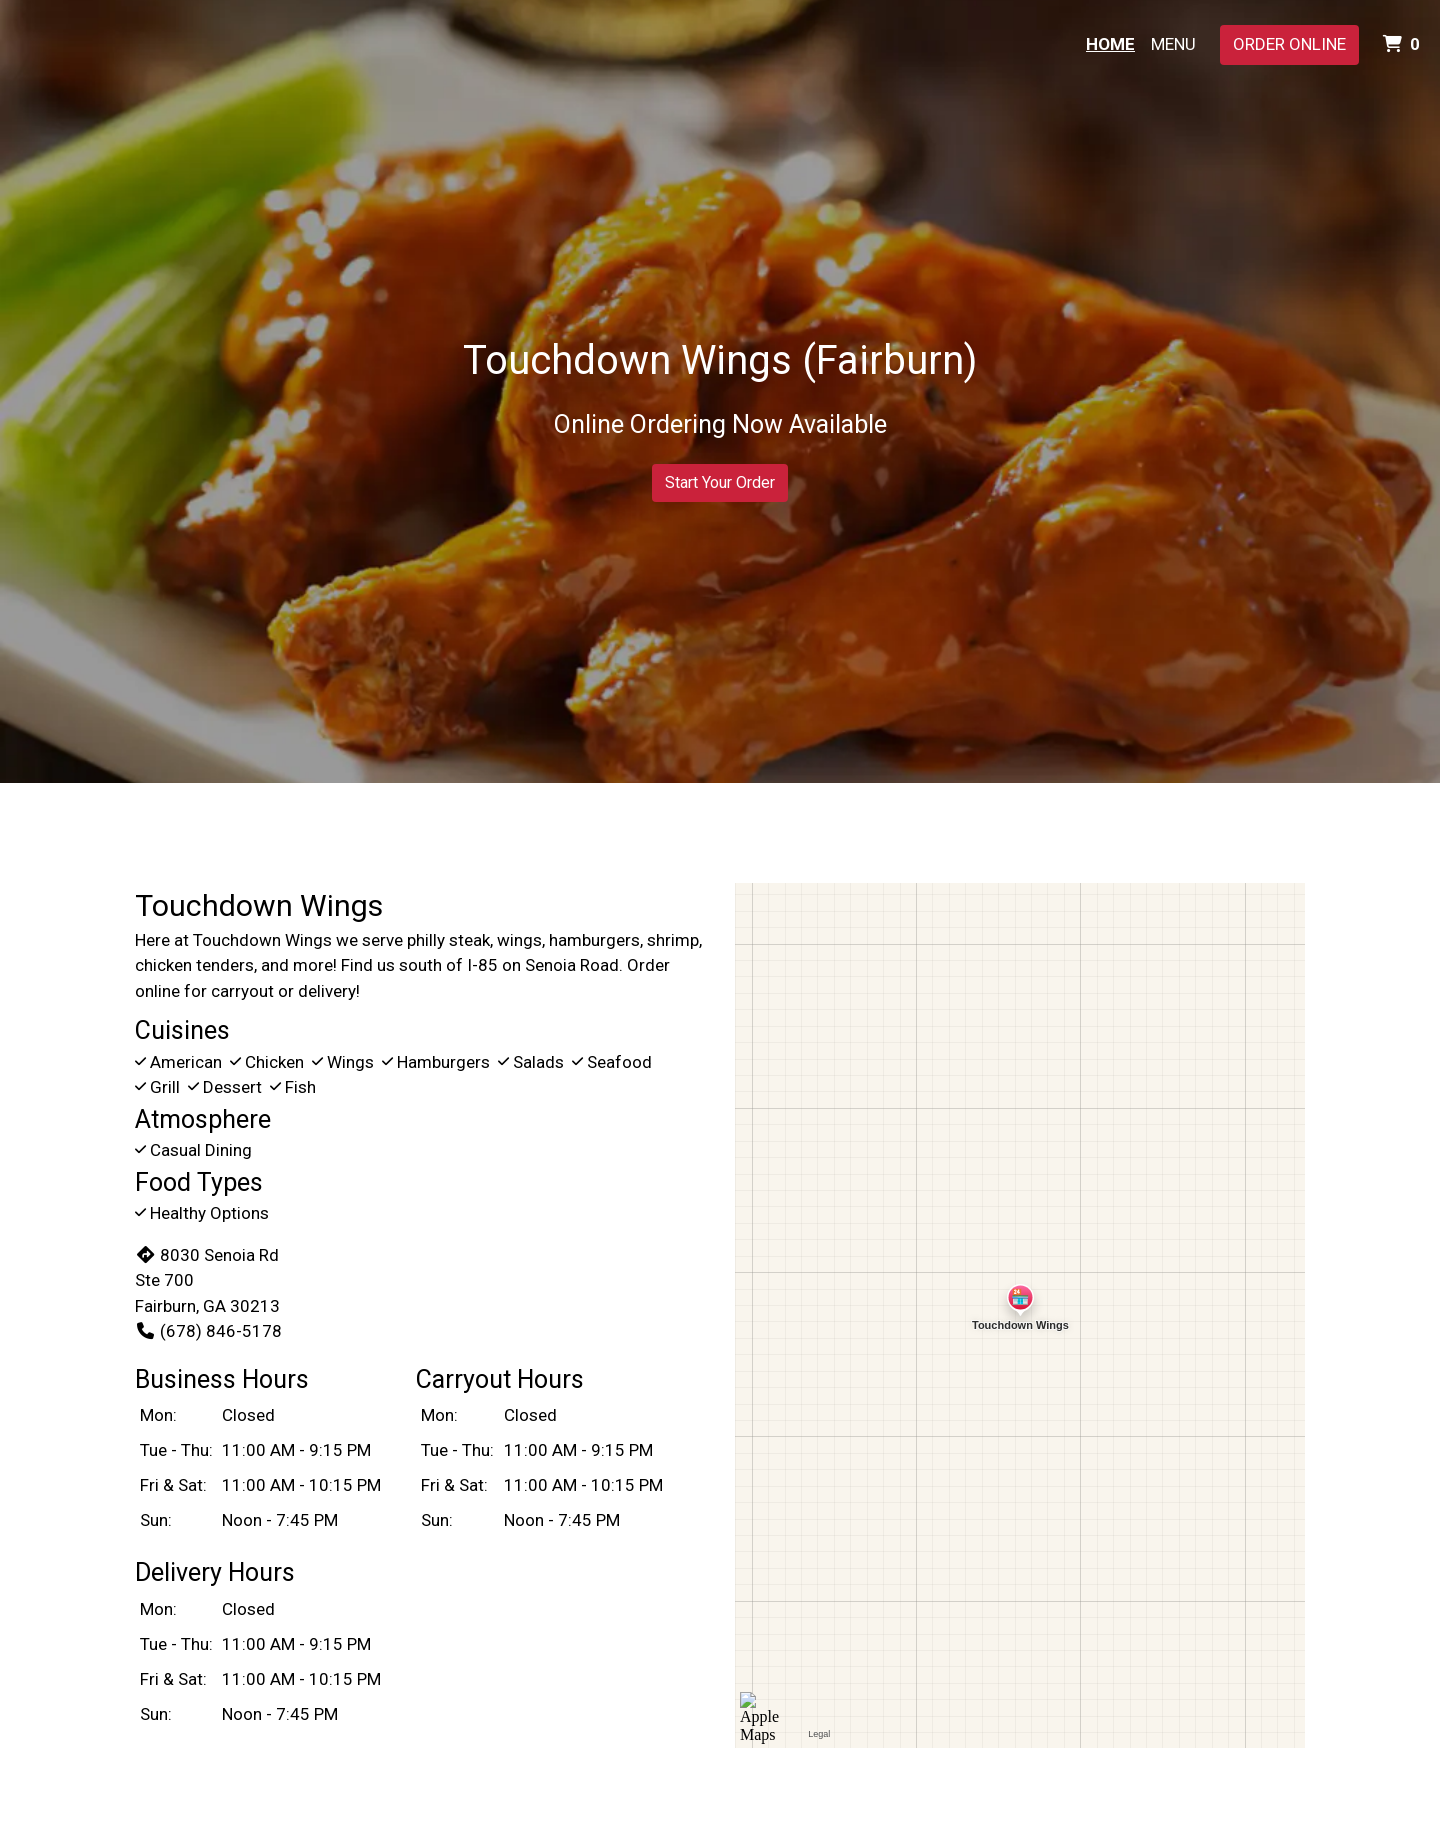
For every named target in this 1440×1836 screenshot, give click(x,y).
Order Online (1289, 44)
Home (1110, 44)
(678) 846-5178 (208, 1331)
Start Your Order (720, 482)
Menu (1173, 44)
